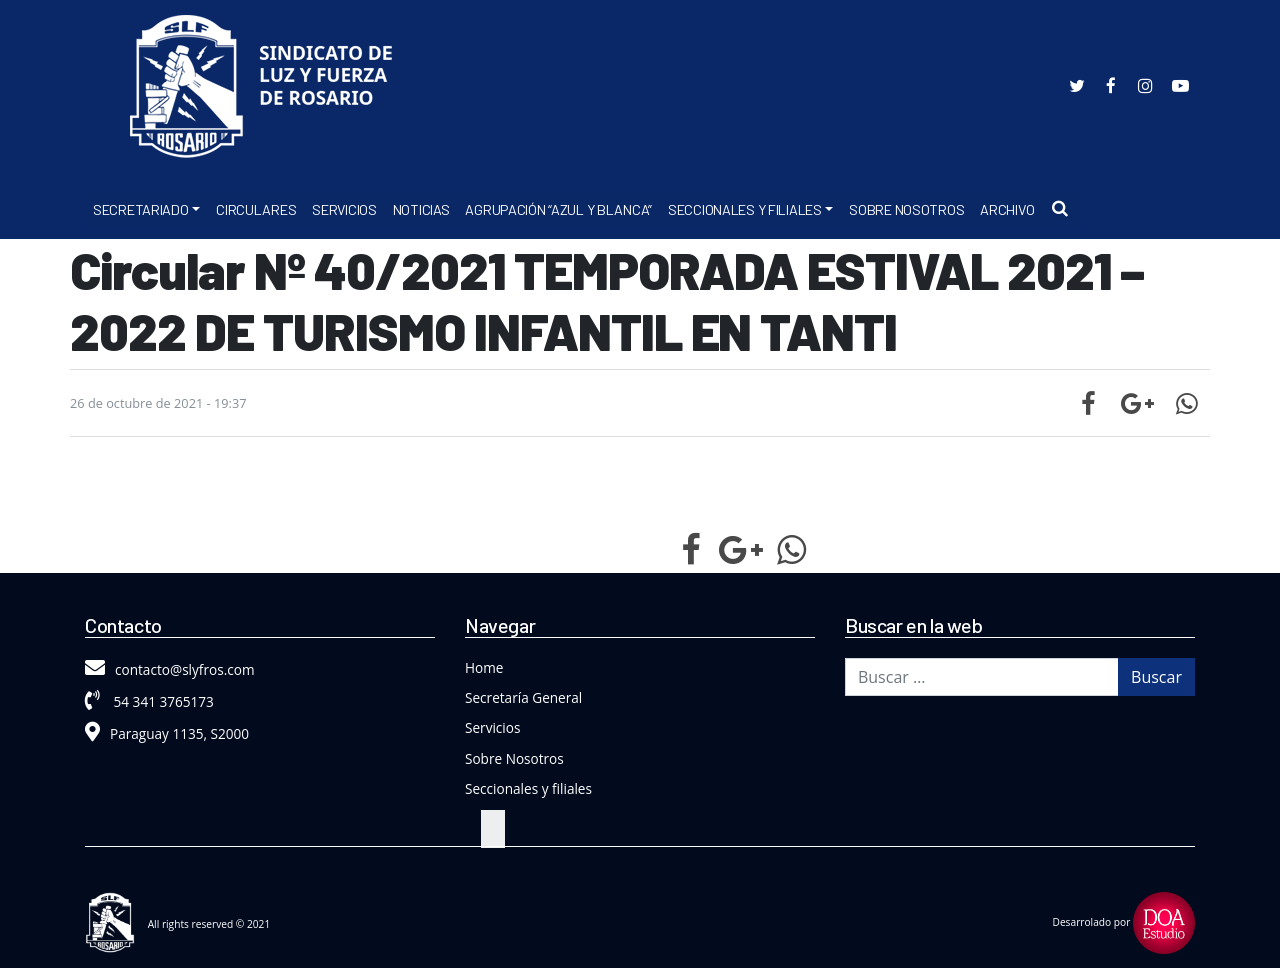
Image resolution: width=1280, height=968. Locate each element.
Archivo (1007, 209)
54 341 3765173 (149, 701)
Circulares (256, 209)
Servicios (344, 209)
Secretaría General (523, 697)
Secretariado (141, 209)
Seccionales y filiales (528, 788)
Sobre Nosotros (906, 209)
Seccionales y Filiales (745, 209)
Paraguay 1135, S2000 (167, 733)
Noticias (421, 209)
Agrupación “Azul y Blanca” (558, 209)
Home (484, 667)
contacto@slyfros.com (170, 669)
